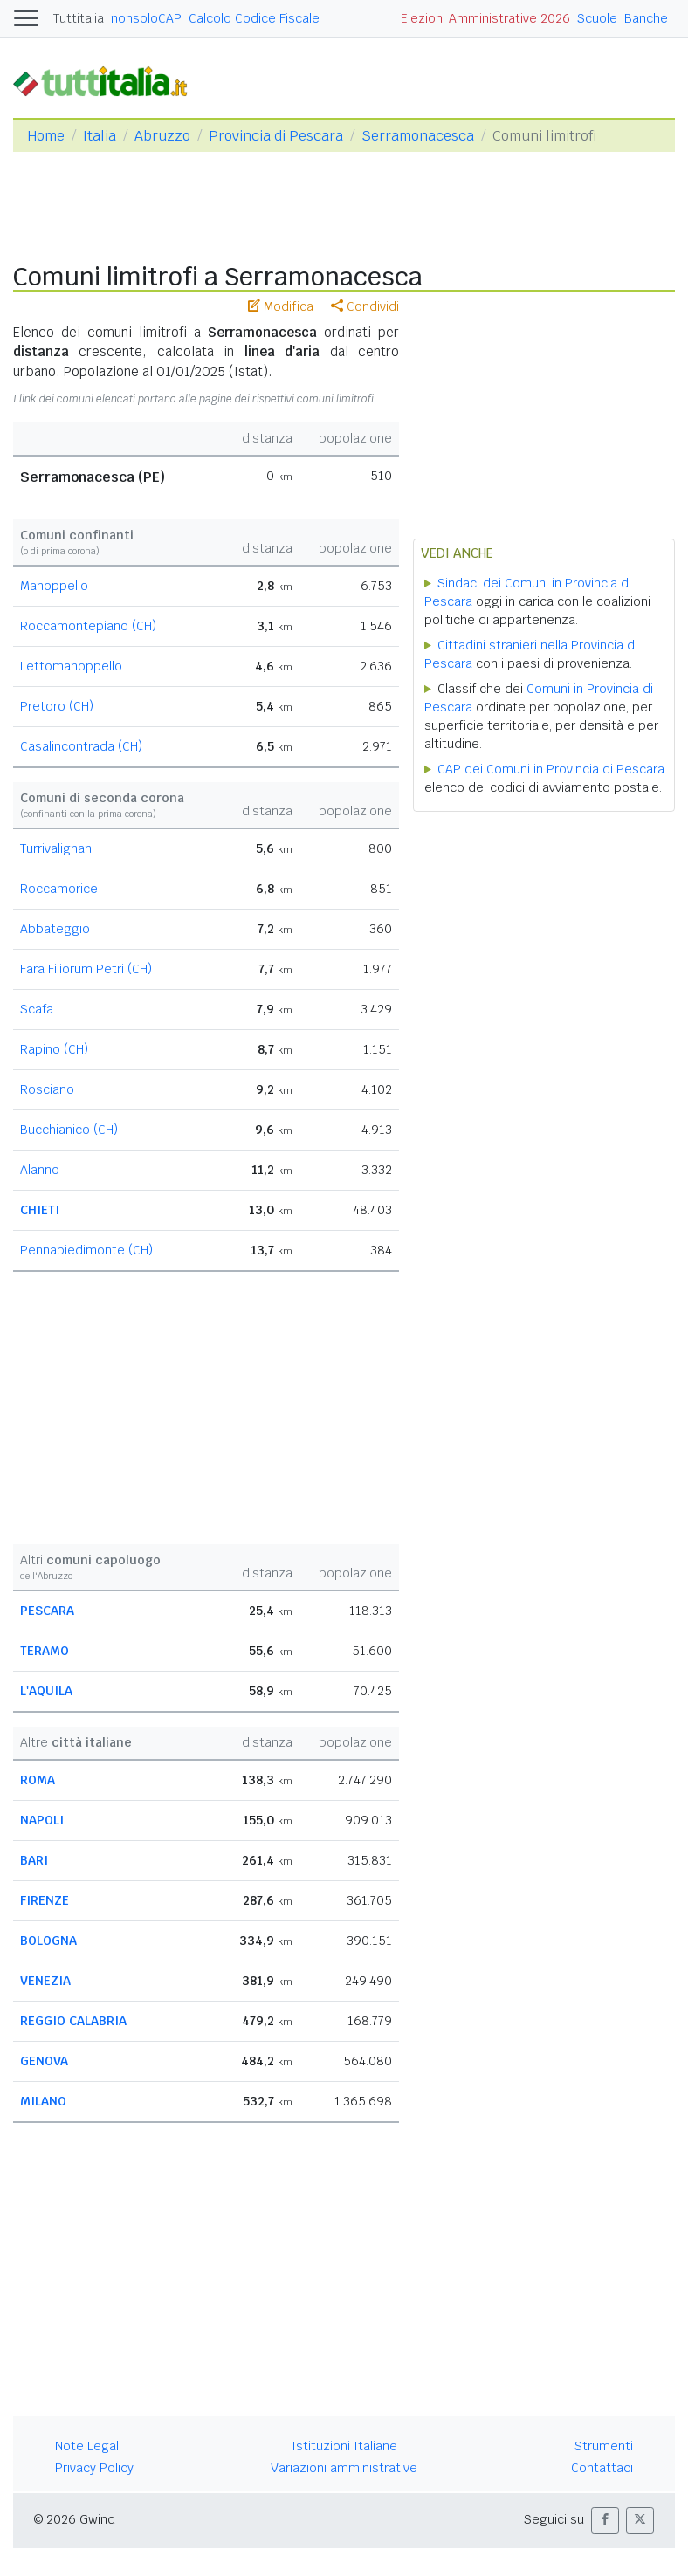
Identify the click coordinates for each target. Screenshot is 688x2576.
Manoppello (54, 586)
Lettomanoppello (71, 666)
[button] (605, 2520)
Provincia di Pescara (276, 136)
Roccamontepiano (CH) (88, 626)
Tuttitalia (78, 18)
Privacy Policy (94, 2468)
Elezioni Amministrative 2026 (485, 18)
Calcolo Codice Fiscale (254, 18)
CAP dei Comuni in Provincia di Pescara (550, 769)
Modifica (280, 306)
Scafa (36, 1009)
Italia (99, 136)
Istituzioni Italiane (344, 2446)
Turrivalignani (57, 848)
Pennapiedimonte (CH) (86, 1250)
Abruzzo (162, 136)
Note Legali (88, 2446)
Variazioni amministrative (344, 2468)
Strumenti (603, 2446)
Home (46, 136)
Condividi (365, 306)
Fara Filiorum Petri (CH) (86, 969)
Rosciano (47, 1089)
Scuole (597, 18)
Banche (646, 18)
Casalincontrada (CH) (81, 746)
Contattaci (602, 2468)
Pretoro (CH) (56, 706)
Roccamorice (59, 888)
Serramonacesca (417, 136)
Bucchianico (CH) (69, 1129)
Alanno (39, 1170)
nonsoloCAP (146, 18)
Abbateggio (55, 929)
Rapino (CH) (54, 1049)
